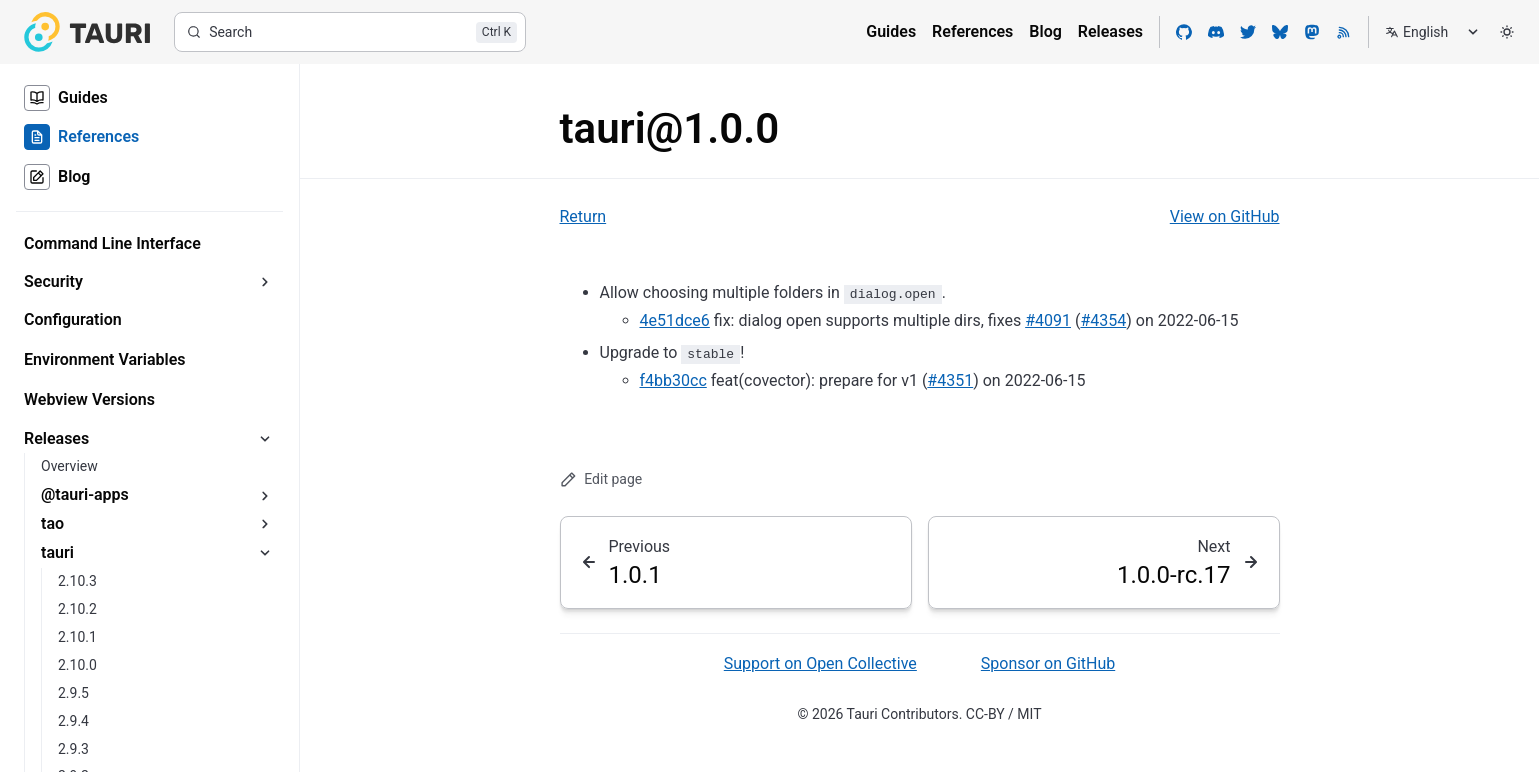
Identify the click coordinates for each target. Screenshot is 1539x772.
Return (583, 216)
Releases (1110, 31)
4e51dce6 (675, 320)
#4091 (1048, 320)
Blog (1045, 31)
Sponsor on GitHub (1048, 663)
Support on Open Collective (820, 663)
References (972, 31)
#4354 (1103, 320)
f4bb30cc (673, 380)
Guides (891, 31)
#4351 (950, 380)
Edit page (601, 479)
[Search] (350, 32)
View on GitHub (1225, 216)
